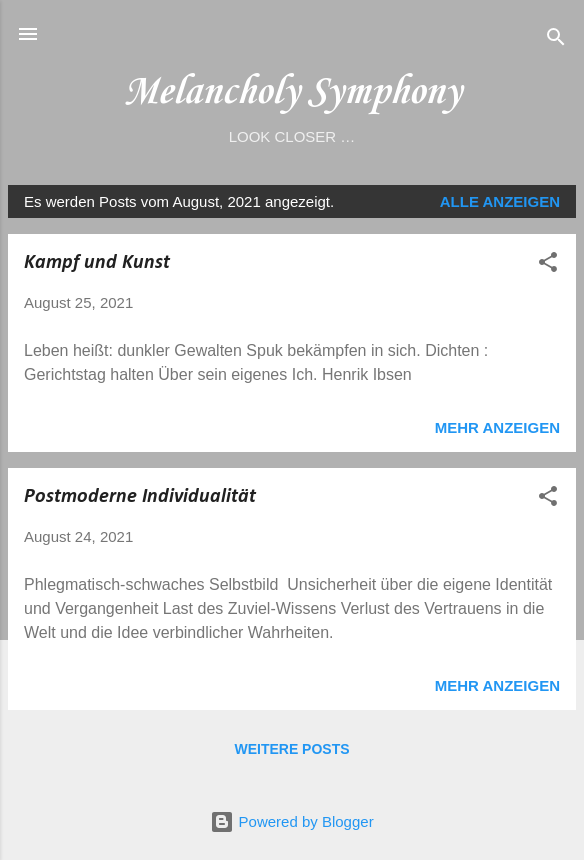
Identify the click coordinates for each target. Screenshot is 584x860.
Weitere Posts (291, 749)
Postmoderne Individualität (140, 497)
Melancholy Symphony (292, 92)
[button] (548, 265)
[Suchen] (556, 40)
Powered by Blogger (291, 821)
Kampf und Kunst (97, 263)
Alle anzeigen (500, 201)
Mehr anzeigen (497, 427)
